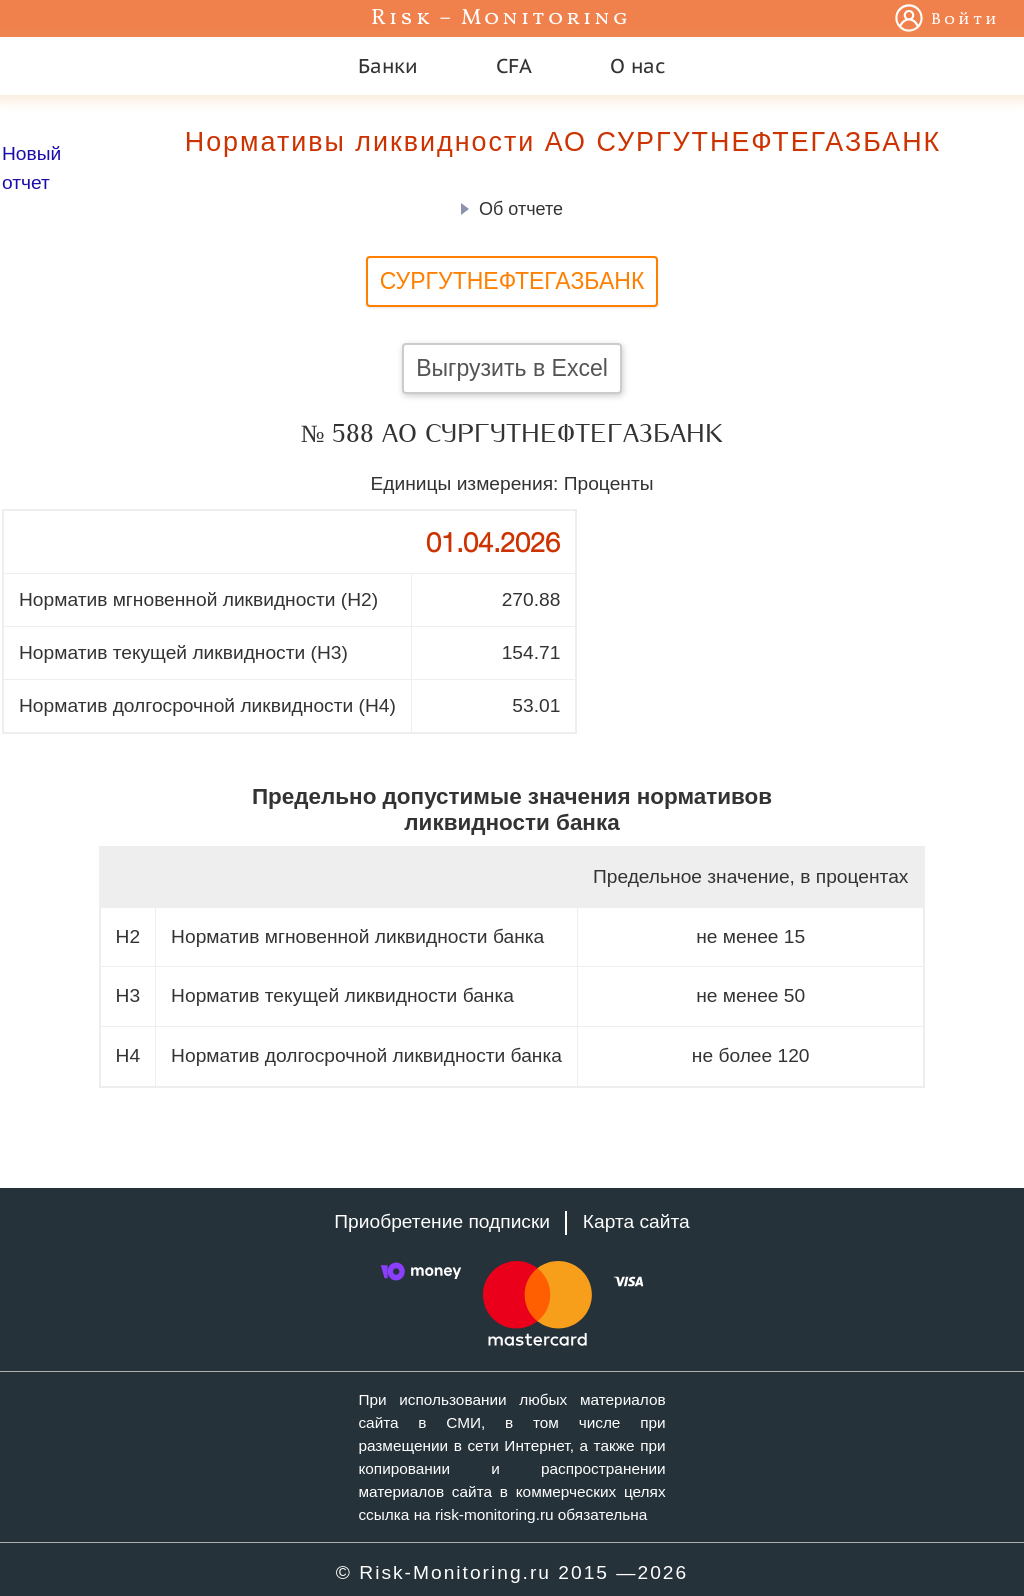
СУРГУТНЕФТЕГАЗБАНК (512, 281)
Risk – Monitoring (501, 18)
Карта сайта (636, 1221)
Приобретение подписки (442, 1221)
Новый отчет (31, 168)
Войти (965, 20)
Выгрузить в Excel (512, 368)
